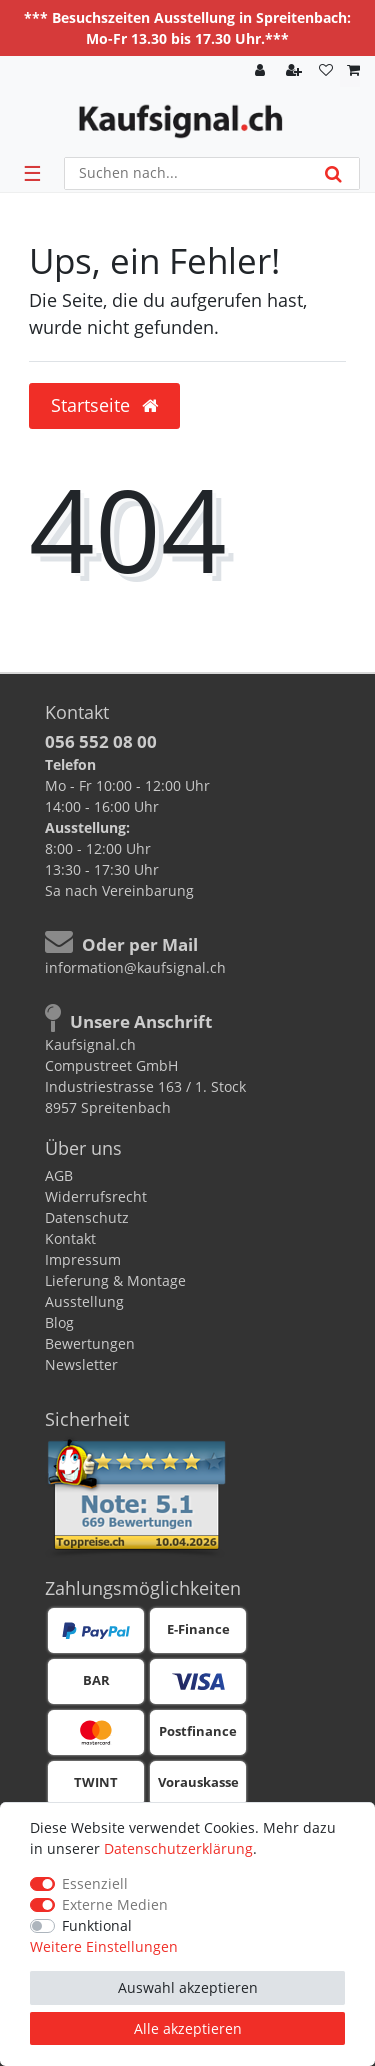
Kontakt (70, 1238)
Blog (59, 1322)
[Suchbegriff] (186, 173)
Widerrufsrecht (96, 1196)
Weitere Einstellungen (104, 1946)
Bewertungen (90, 1343)
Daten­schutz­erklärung (178, 1848)
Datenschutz (87, 1217)
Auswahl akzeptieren (188, 1987)
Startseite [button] (104, 405)
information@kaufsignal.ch (135, 967)
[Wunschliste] (326, 71)
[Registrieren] (296, 71)
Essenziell (95, 1883)
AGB (59, 1175)
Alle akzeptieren (188, 2028)
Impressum (83, 1259)
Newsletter (81, 1364)
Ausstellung (84, 1301)
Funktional (97, 1925)
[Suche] (333, 173)
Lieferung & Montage (115, 1280)
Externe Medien (115, 1904)
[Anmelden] (262, 71)
